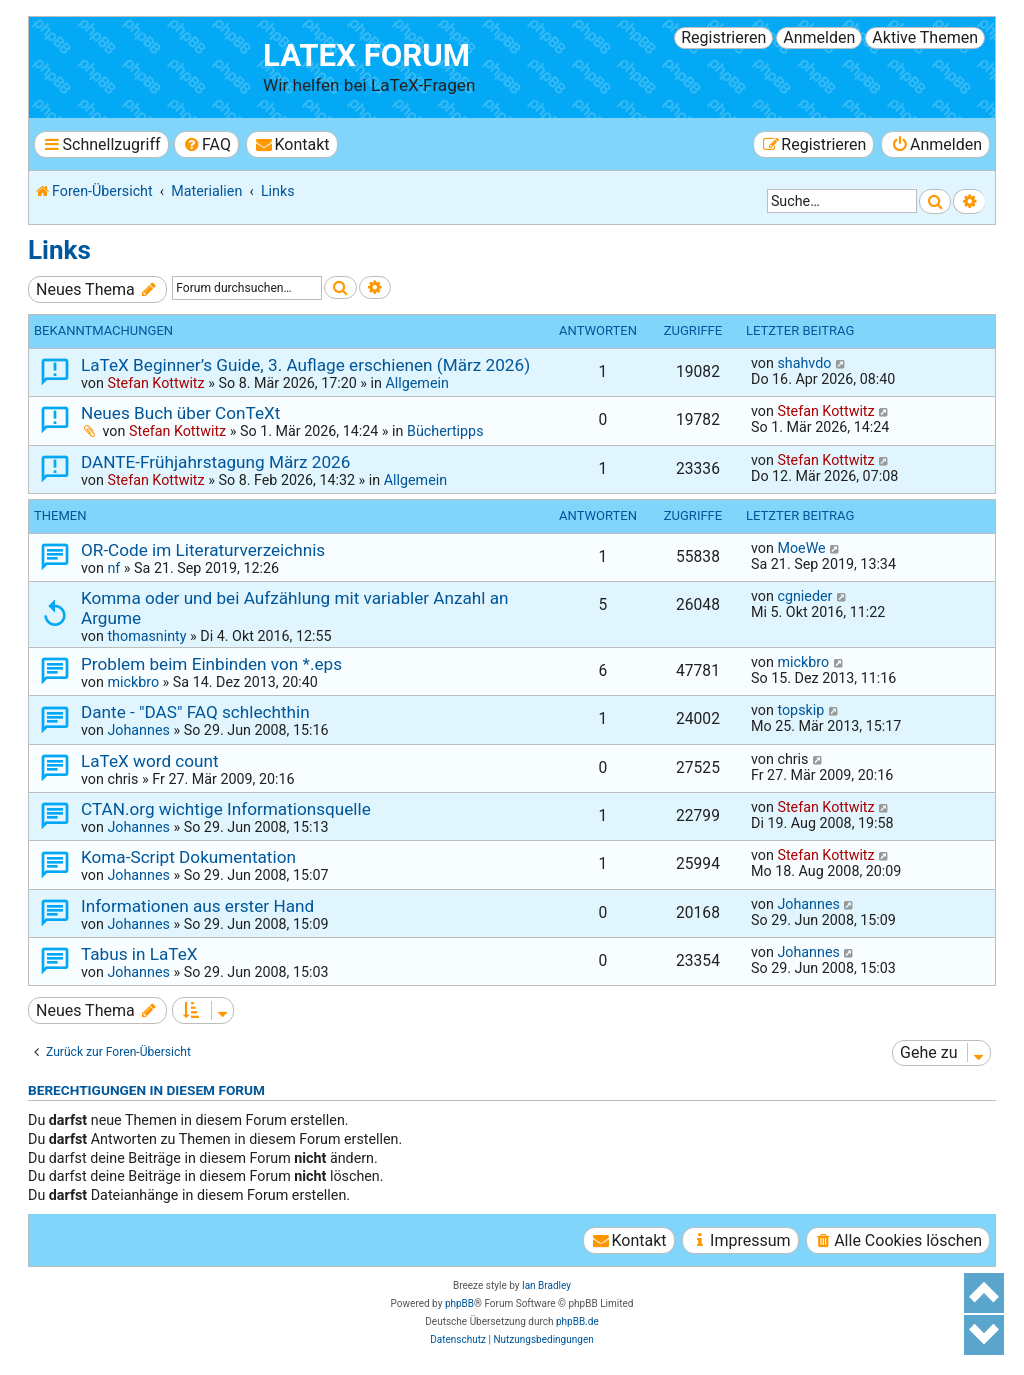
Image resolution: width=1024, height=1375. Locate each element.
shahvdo (804, 363)
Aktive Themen (925, 37)
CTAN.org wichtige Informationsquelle (226, 809)
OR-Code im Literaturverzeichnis (203, 550)
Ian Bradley (546, 1285)
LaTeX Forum (366, 55)
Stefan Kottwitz (155, 383)
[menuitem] (206, 144)
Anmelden (819, 37)
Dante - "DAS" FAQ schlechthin (195, 712)
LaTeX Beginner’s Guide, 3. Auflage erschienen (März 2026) (305, 365)
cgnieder (804, 596)
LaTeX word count (150, 761)
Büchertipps (445, 431)
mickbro (133, 682)
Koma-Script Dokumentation (188, 857)
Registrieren (723, 37)
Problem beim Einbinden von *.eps (211, 664)
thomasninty (146, 636)
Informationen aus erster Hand (197, 906)
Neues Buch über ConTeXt (180, 413)
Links (59, 250)
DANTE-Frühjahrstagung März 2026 (215, 462)
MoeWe (801, 548)
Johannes (138, 730)
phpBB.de (577, 1321)
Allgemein (416, 383)
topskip (800, 710)
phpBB (459, 1303)
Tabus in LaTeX (139, 954)
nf (113, 568)
